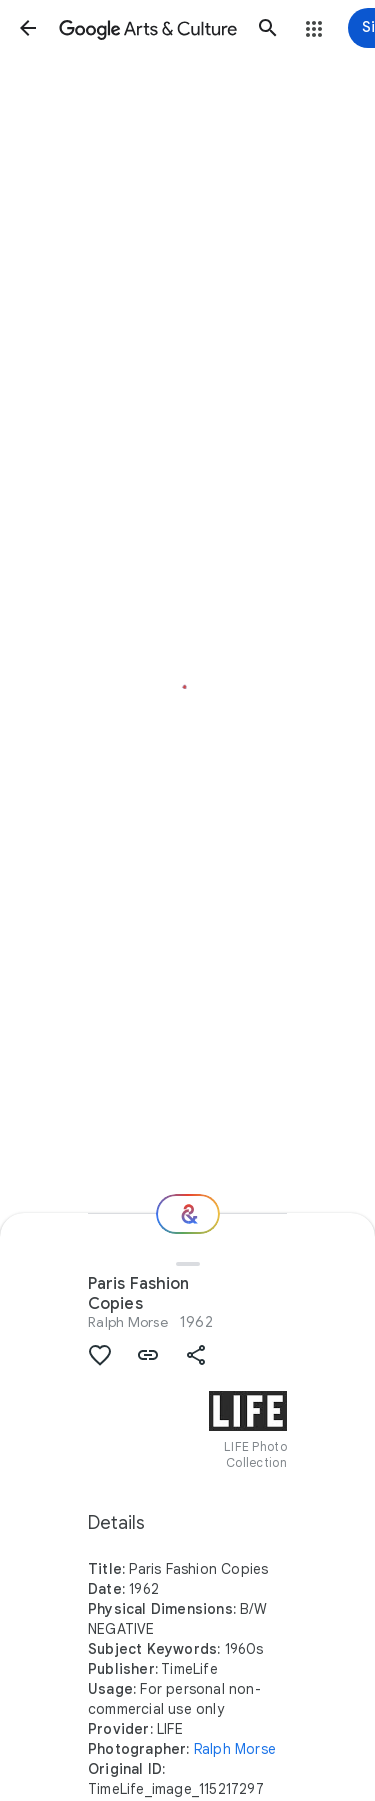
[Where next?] (188, 1214)
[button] (28, 28)
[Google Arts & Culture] (148, 28)
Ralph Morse (128, 1322)
